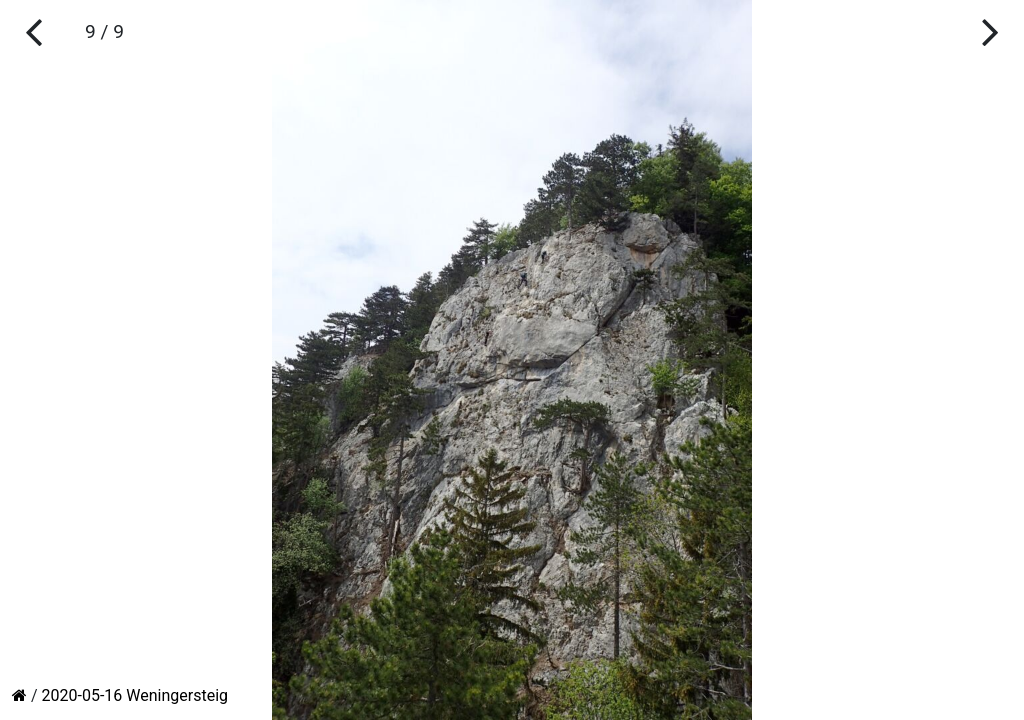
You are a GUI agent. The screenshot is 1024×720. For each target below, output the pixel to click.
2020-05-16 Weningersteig (135, 695)
